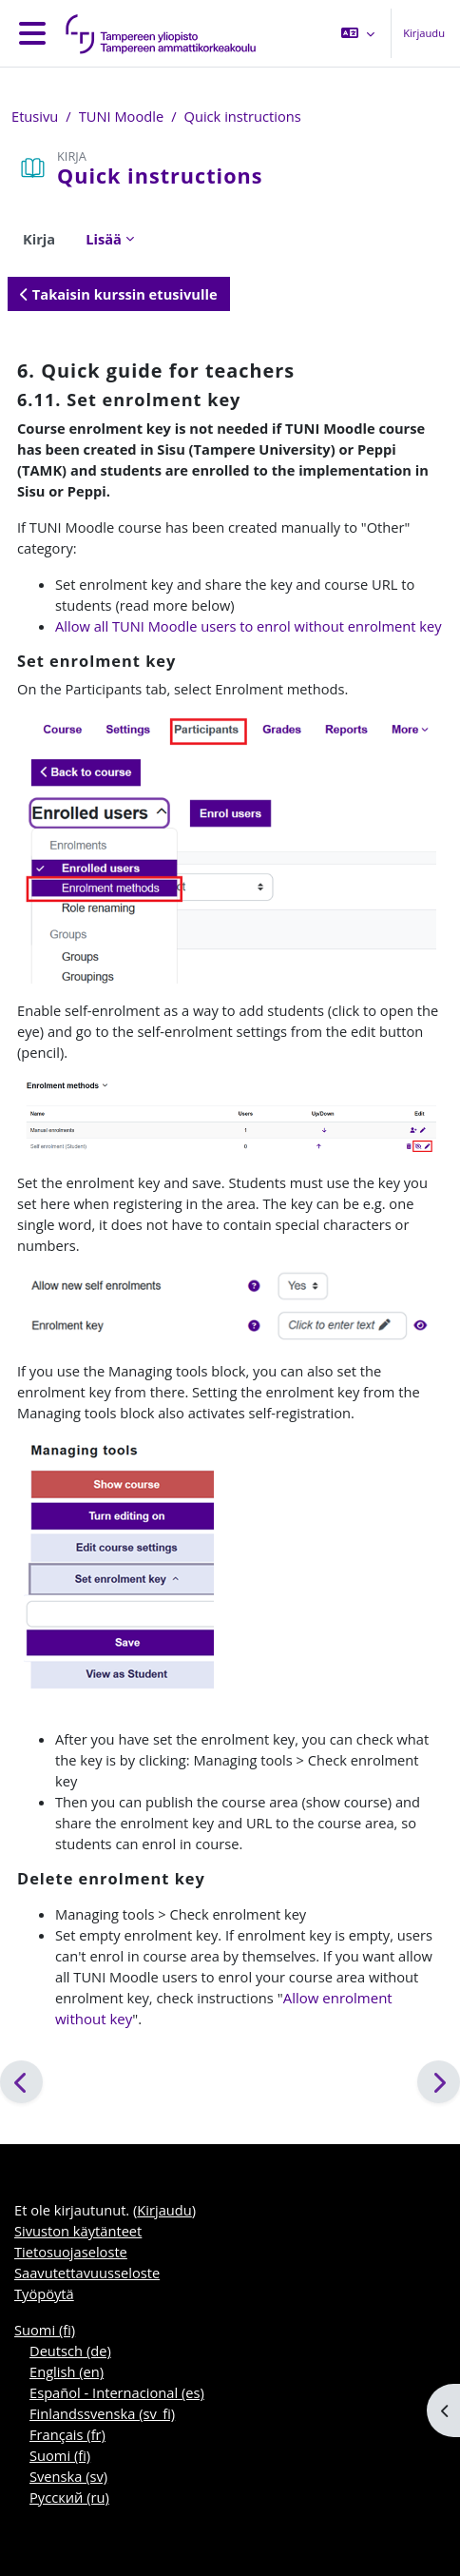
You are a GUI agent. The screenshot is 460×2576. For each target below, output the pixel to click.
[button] (358, 33)
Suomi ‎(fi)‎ (44, 2329)
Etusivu (34, 116)
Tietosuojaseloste (70, 2251)
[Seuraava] (438, 2081)
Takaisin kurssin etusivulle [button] (119, 293)
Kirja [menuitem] (39, 238)
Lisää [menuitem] (104, 238)
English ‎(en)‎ (66, 2371)
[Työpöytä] (157, 33)
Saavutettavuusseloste (87, 2272)
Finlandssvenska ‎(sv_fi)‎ (102, 2413)
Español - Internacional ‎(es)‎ (116, 2392)
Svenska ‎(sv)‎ (68, 2476)
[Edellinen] (21, 2081)
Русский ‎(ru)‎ (69, 2497)
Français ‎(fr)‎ (67, 2434)
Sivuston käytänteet (78, 2230)
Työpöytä (44, 2293)
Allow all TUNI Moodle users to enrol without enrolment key (248, 625)
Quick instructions (242, 116)
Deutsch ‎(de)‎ (70, 2350)
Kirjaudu (424, 33)
